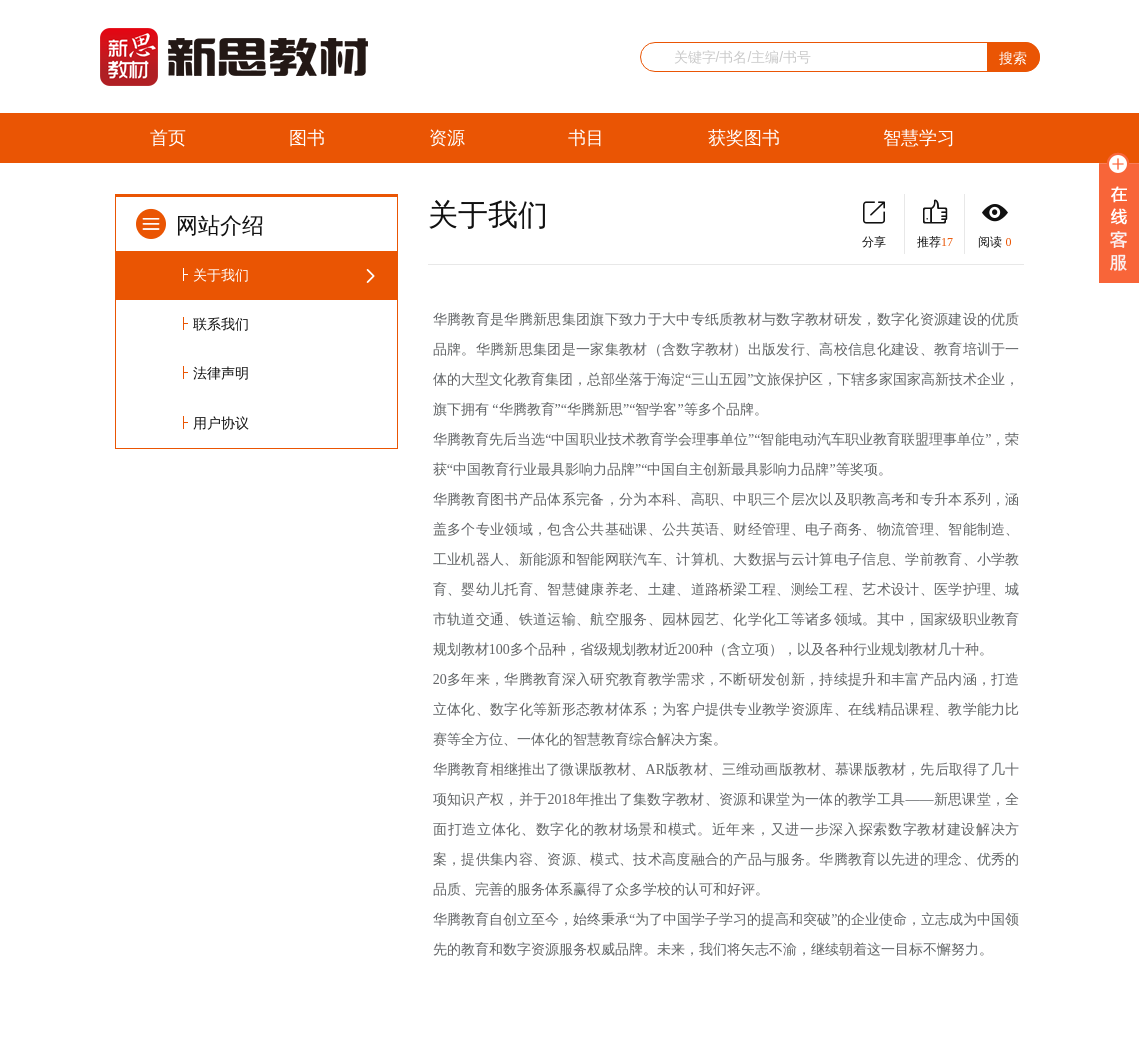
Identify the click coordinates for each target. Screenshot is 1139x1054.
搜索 (1013, 58)
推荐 (934, 224)
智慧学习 (919, 138)
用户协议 (221, 423)
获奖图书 (744, 138)
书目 (586, 138)
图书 (307, 138)
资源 (447, 138)
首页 (168, 138)
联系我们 (221, 324)
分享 (874, 224)
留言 (168, 190)
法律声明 (221, 373)
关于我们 (221, 275)
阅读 (994, 224)
